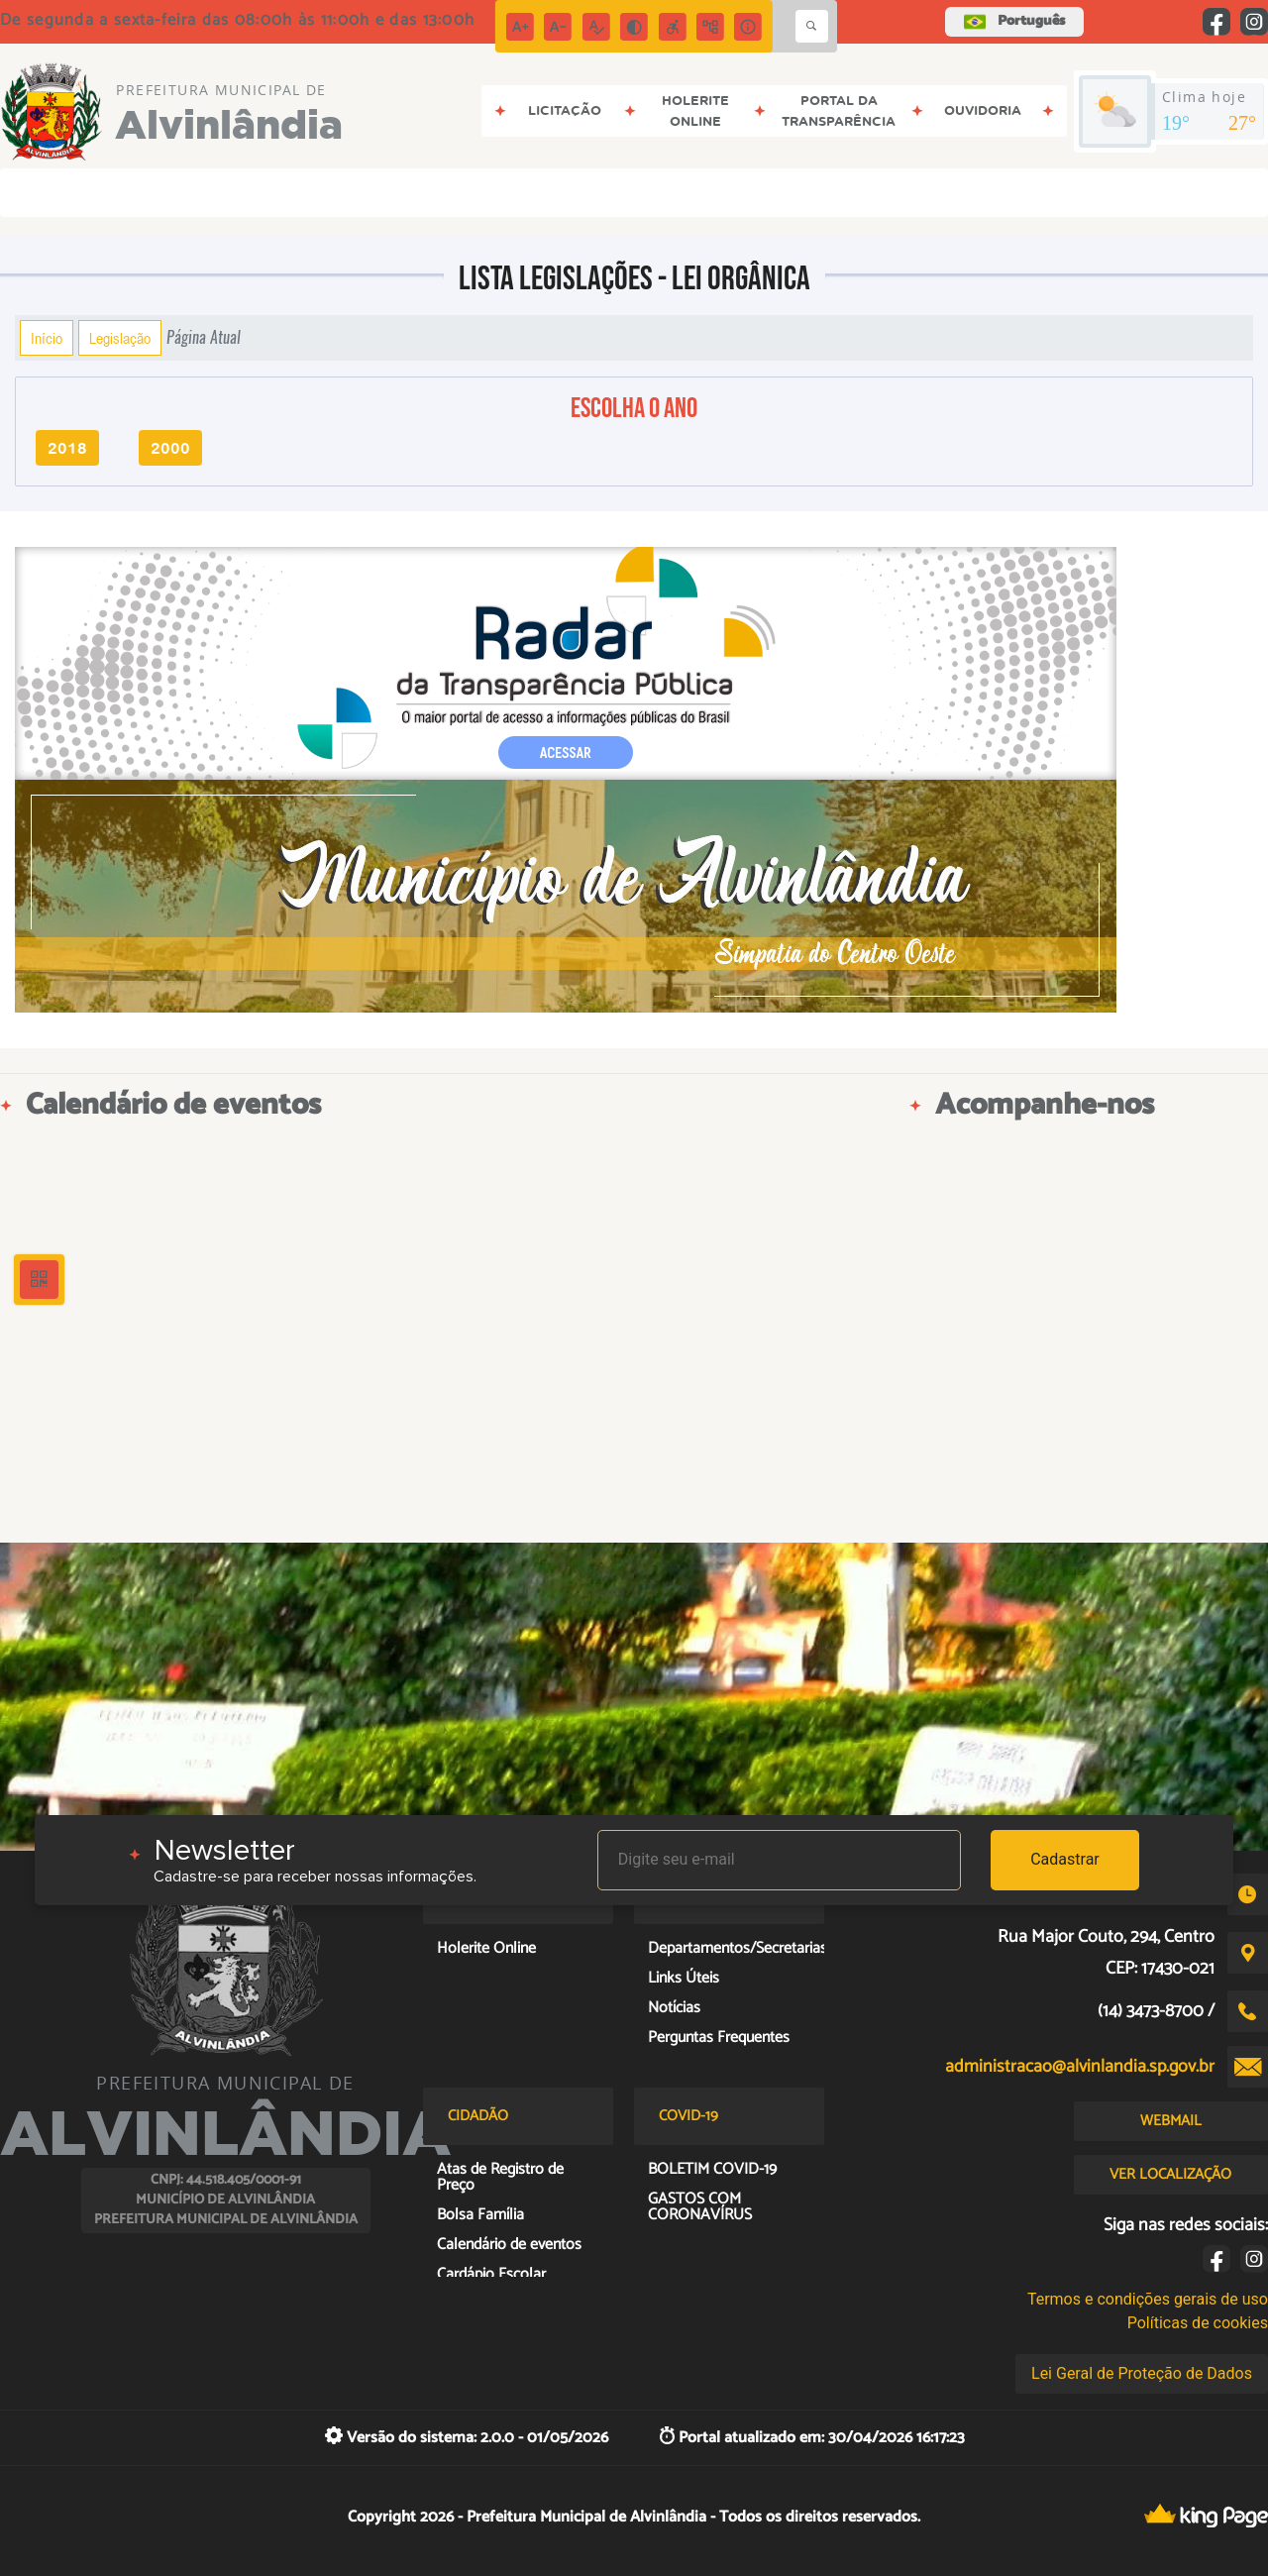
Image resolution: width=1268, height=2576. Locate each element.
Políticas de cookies (1197, 2322)
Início (46, 338)
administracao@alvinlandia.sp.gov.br (1080, 2067)
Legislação (120, 338)
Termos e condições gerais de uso (1147, 2299)
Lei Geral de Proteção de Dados (1141, 2373)
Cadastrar (1065, 1859)
